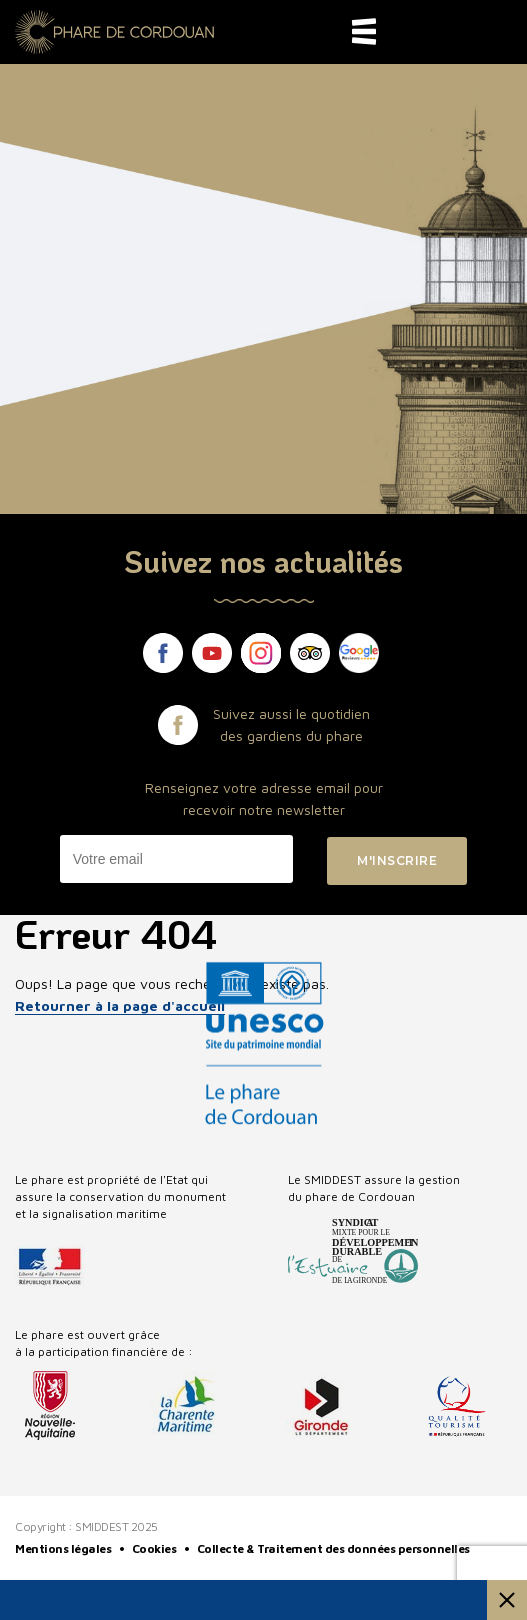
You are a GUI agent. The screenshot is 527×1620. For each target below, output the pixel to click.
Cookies (155, 1548)
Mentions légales (64, 1548)
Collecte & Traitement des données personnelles (335, 1548)
